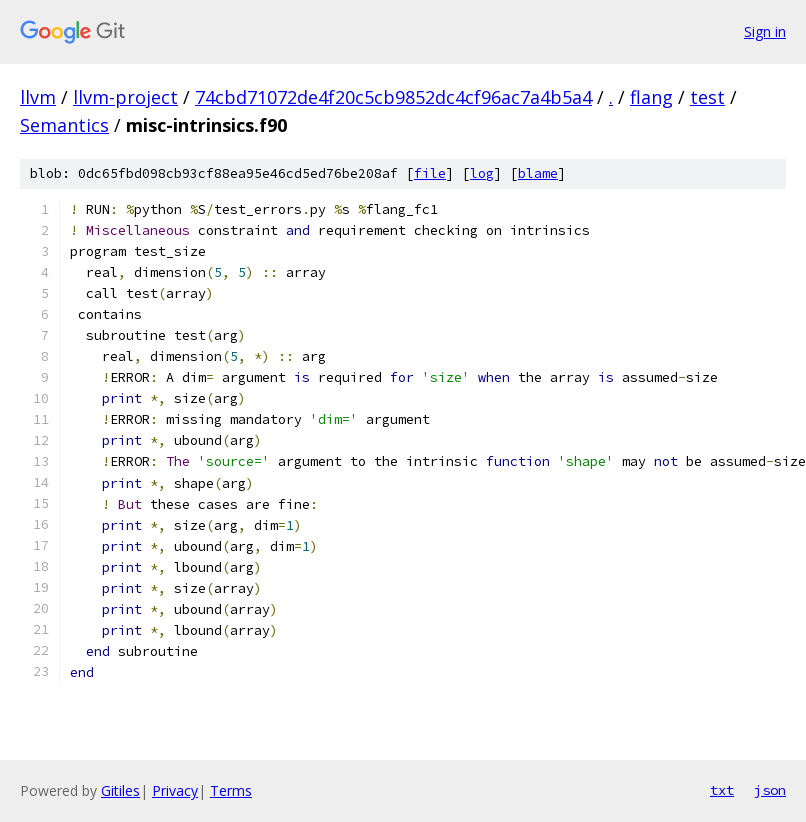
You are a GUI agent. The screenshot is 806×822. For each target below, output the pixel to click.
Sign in (765, 31)
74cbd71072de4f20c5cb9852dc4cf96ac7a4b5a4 (393, 97)
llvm (38, 97)
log (482, 173)
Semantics (64, 125)
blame (538, 173)
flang (651, 97)
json (770, 790)
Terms (231, 790)
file (430, 173)
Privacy (175, 790)
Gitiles (120, 790)
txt (722, 790)
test (707, 97)
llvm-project (125, 97)
